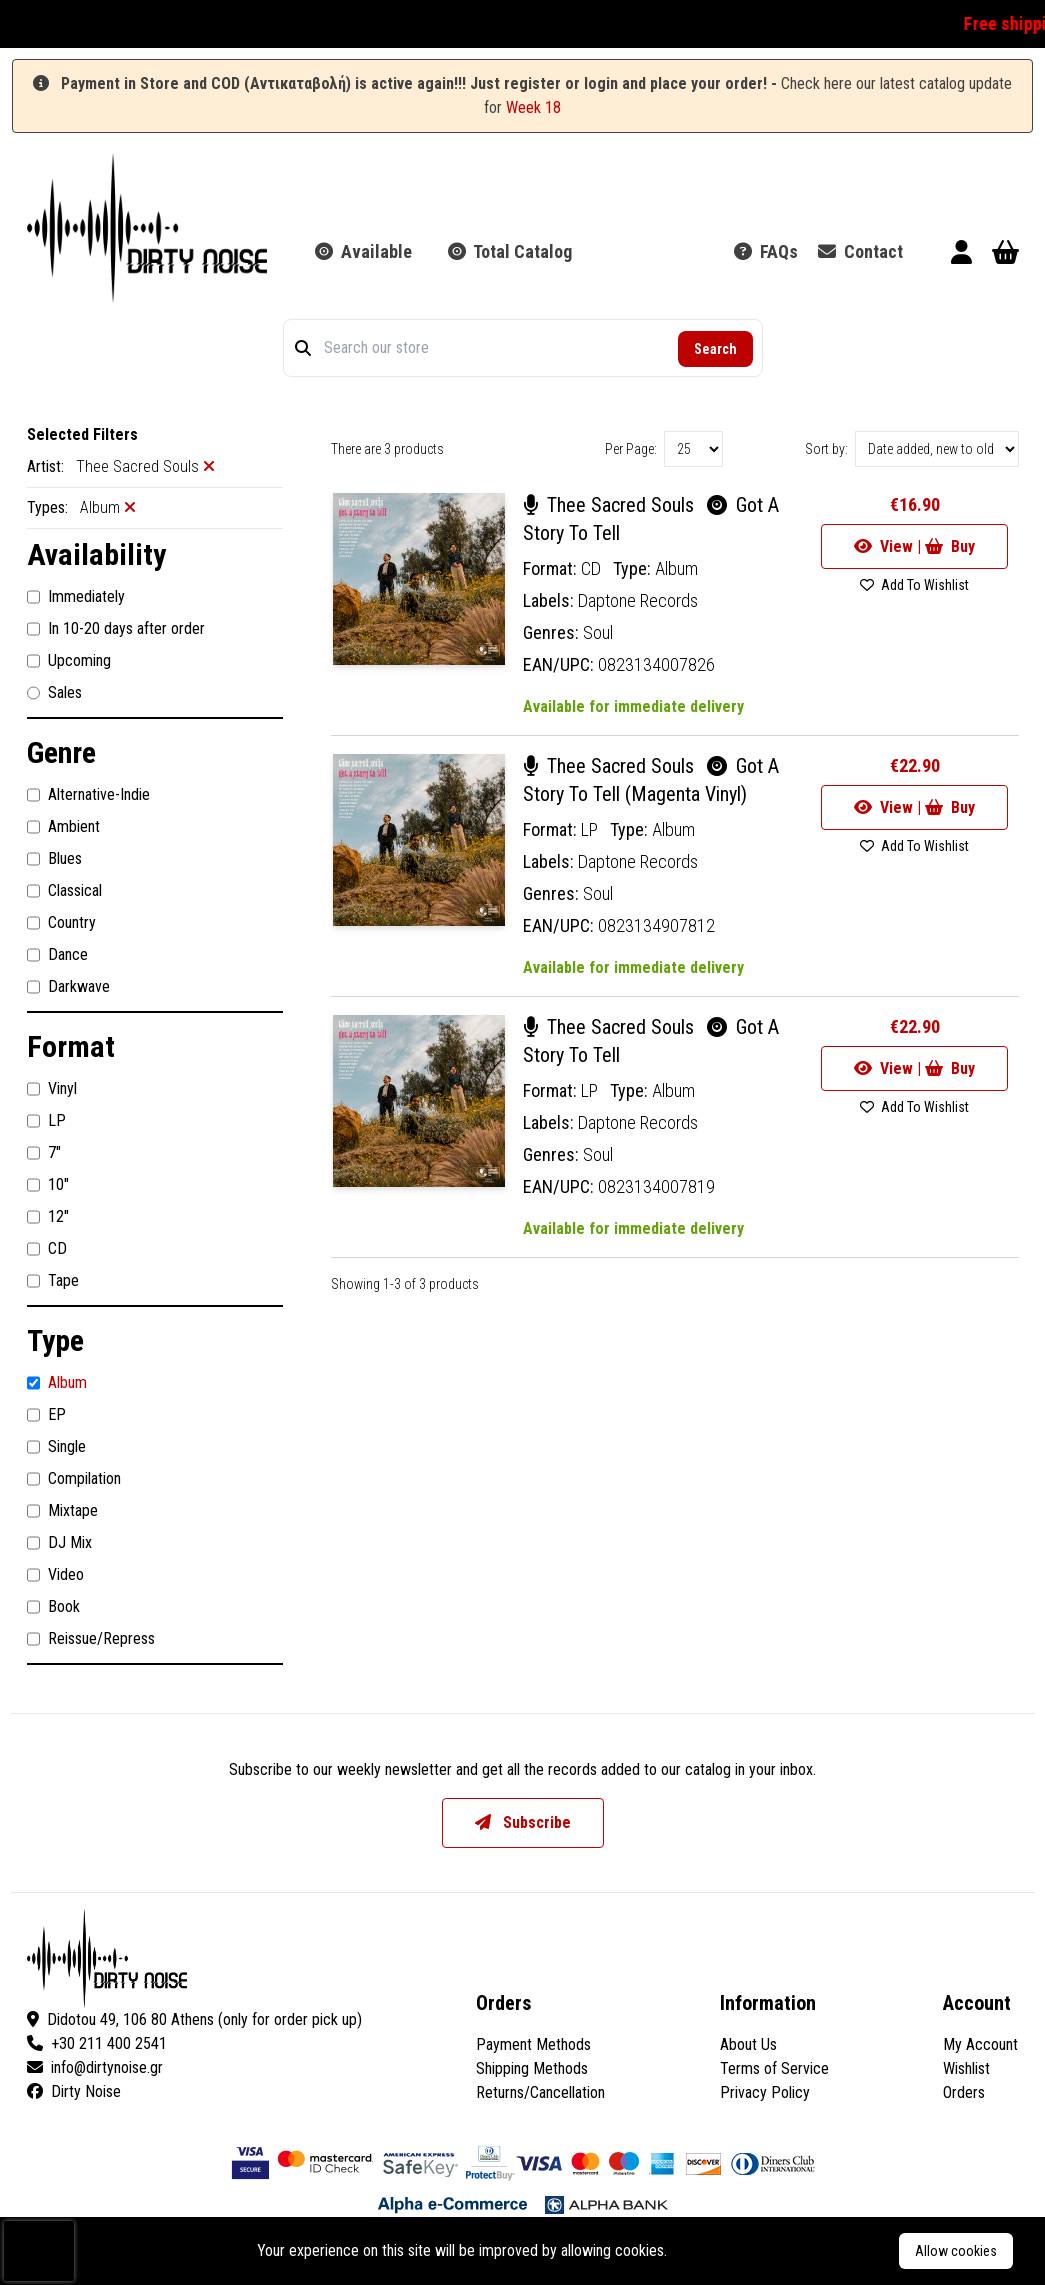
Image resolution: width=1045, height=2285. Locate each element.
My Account (980, 2044)
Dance (57, 955)
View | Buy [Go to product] (914, 546)
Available (363, 251)
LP (46, 1121)
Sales (54, 693)
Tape (53, 1281)
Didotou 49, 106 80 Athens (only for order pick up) (194, 2019)
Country (61, 923)
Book (53, 1607)
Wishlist (966, 2068)
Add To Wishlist (914, 585)
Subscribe (523, 1822)
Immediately (76, 597)
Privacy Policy (765, 2092)
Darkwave (68, 987)
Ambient (63, 827)
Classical (64, 891)
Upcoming (69, 661)
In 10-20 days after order (116, 629)
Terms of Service (774, 2068)
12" (48, 1217)
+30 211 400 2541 (97, 2043)
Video (55, 1575)
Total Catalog (510, 251)
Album (57, 1383)
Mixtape (62, 1511)
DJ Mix (59, 1543)
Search (715, 349)
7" (44, 1153)
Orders (964, 2092)
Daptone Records (638, 600)
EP (46, 1415)
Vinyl (52, 1089)
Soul (598, 632)
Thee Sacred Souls (611, 505)
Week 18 (533, 107)
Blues (54, 859)
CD (47, 1249)
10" (48, 1185)
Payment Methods (533, 2044)
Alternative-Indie (88, 795)
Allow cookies (956, 2251)
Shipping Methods (532, 2068)
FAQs (766, 251)
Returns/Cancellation (540, 2092)
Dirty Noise (74, 2091)
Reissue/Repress (91, 1639)
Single (56, 1447)
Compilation (74, 1479)
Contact (860, 251)
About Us (748, 2044)
